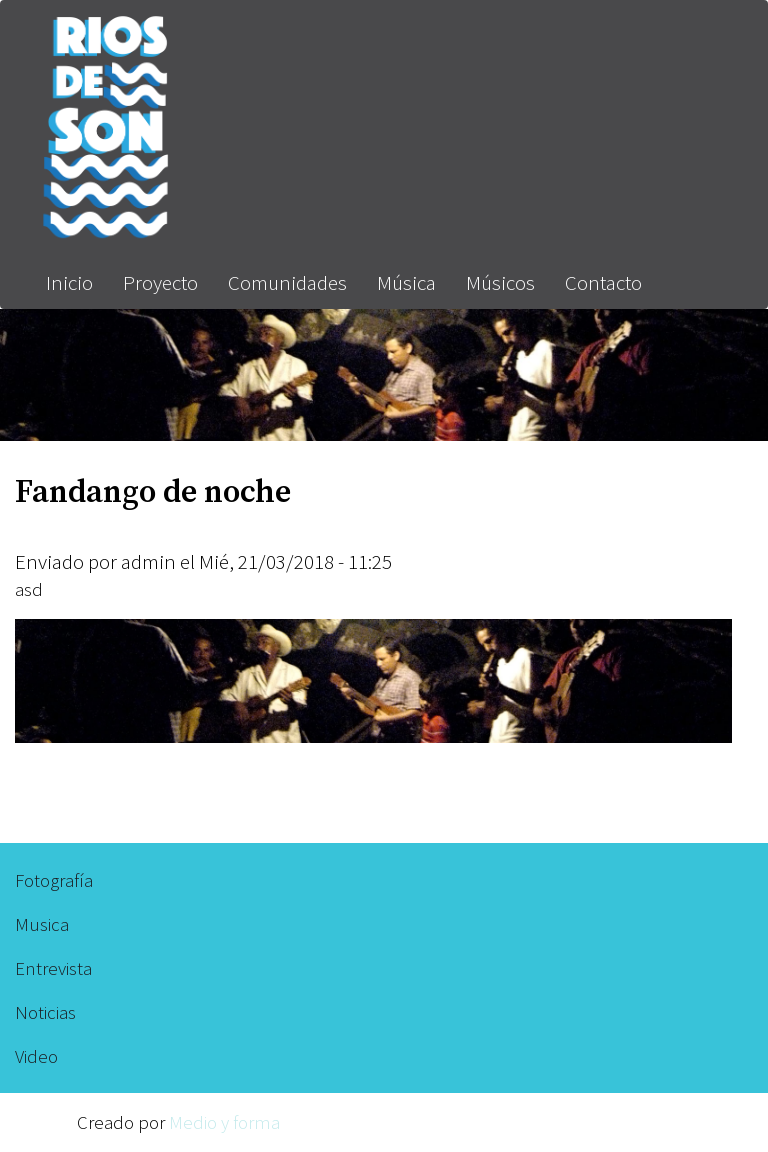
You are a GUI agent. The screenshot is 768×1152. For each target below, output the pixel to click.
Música (406, 282)
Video (36, 1056)
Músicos (500, 282)
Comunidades (287, 282)
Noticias (45, 1012)
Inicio (69, 282)
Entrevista (53, 968)
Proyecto (160, 282)
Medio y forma (224, 1122)
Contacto (603, 282)
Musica (42, 924)
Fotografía (54, 880)
